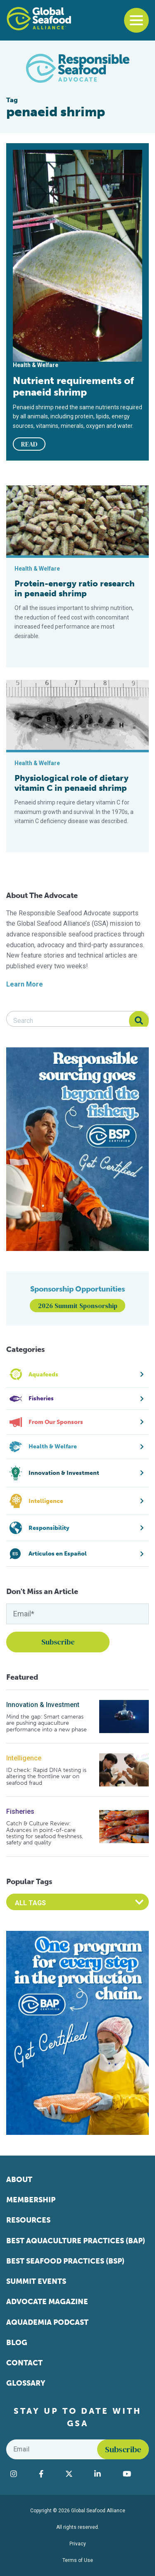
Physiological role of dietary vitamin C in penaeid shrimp (71, 783)
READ (29, 444)
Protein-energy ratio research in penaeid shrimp (74, 588)
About (19, 2179)
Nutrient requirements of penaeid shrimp (73, 387)
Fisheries (20, 1811)
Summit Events (36, 2281)
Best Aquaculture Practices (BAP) (75, 2240)
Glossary (25, 2383)
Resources (28, 2220)
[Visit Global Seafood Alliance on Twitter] (76, 2473)
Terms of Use (77, 2560)
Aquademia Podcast (47, 2322)
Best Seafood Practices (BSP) (65, 2261)
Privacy (77, 2544)
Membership (30, 2199)
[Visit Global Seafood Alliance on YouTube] (134, 2473)
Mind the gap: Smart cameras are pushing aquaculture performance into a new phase (46, 1723)
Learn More (24, 984)
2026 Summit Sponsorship (77, 1305)
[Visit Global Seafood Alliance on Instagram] (20, 2473)
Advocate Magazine (47, 2301)
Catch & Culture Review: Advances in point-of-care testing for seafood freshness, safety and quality (44, 1833)
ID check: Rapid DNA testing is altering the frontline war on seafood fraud (46, 1776)
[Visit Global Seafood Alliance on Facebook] (48, 2473)
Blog (16, 2342)
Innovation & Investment (42, 1705)
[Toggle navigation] (136, 20)
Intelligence (23, 1758)
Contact (24, 2362)
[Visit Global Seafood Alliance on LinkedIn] (104, 2473)
